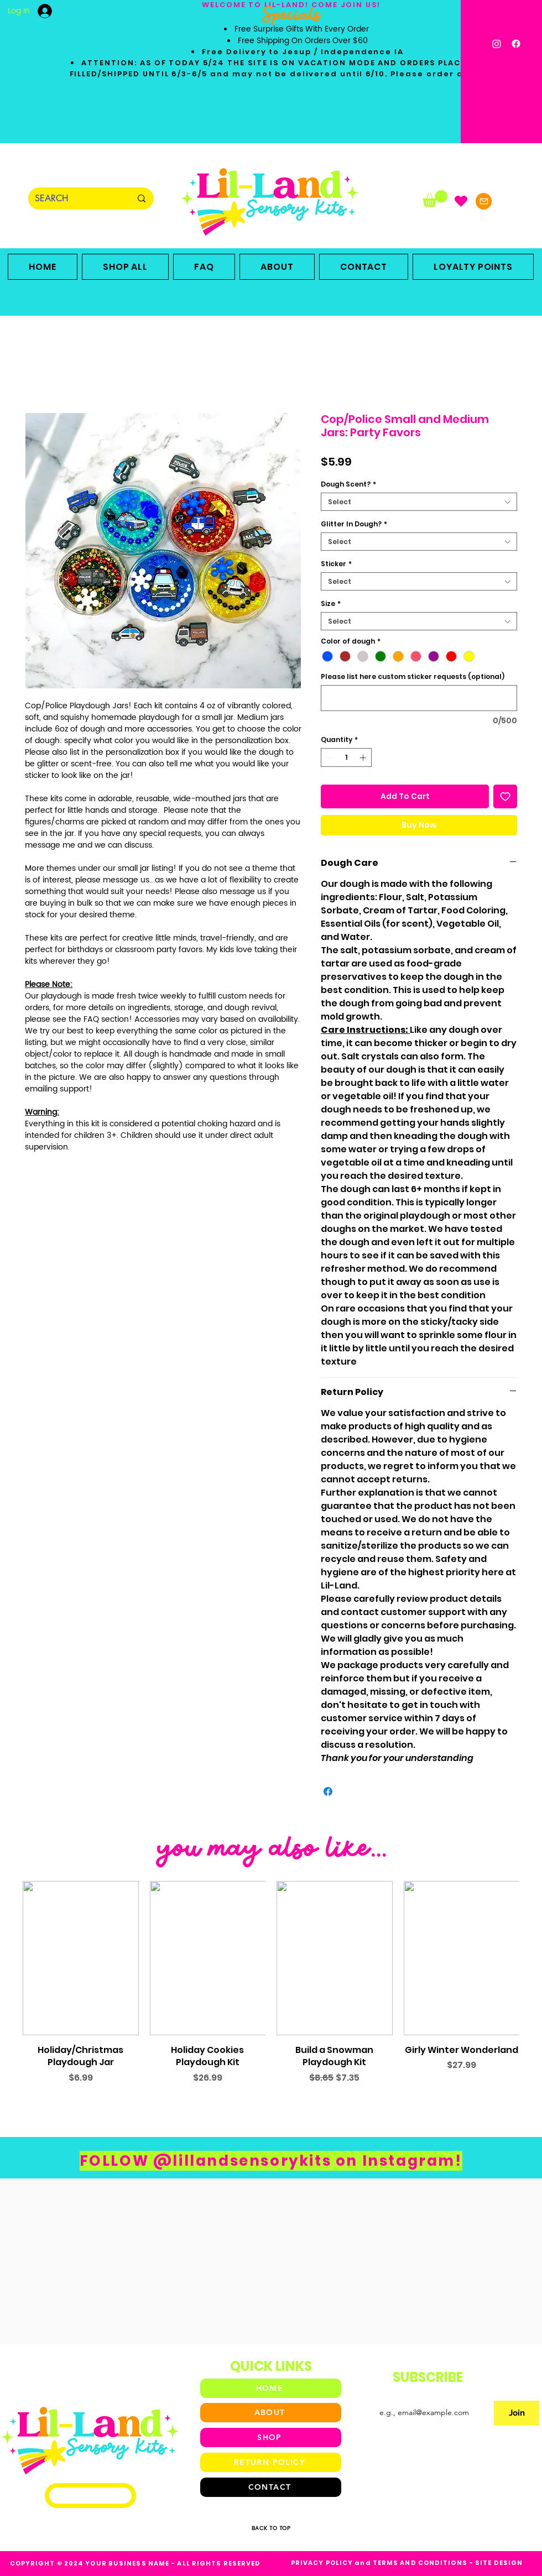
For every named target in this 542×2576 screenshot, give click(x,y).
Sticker (336, 564)
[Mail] (484, 201)
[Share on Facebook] (328, 1791)
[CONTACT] (270, 2487)
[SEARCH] (74, 198)
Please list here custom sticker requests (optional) (412, 676)
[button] (435, 198)
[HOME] (270, 2388)
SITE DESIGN (499, 2562)
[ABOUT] (270, 2412)
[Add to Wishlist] (505, 796)
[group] (271, 1995)
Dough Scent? (348, 484)
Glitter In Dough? (354, 524)
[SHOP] (270, 2437)
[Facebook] (516, 43)
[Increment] (364, 757)
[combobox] (419, 502)
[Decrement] (328, 757)
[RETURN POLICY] (270, 2462)
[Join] (516, 2413)
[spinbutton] (346, 757)
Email (376, 2391)
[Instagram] (496, 43)
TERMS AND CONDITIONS (420, 2562)
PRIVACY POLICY (322, 2562)
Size (331, 603)
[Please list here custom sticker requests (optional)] (419, 698)
